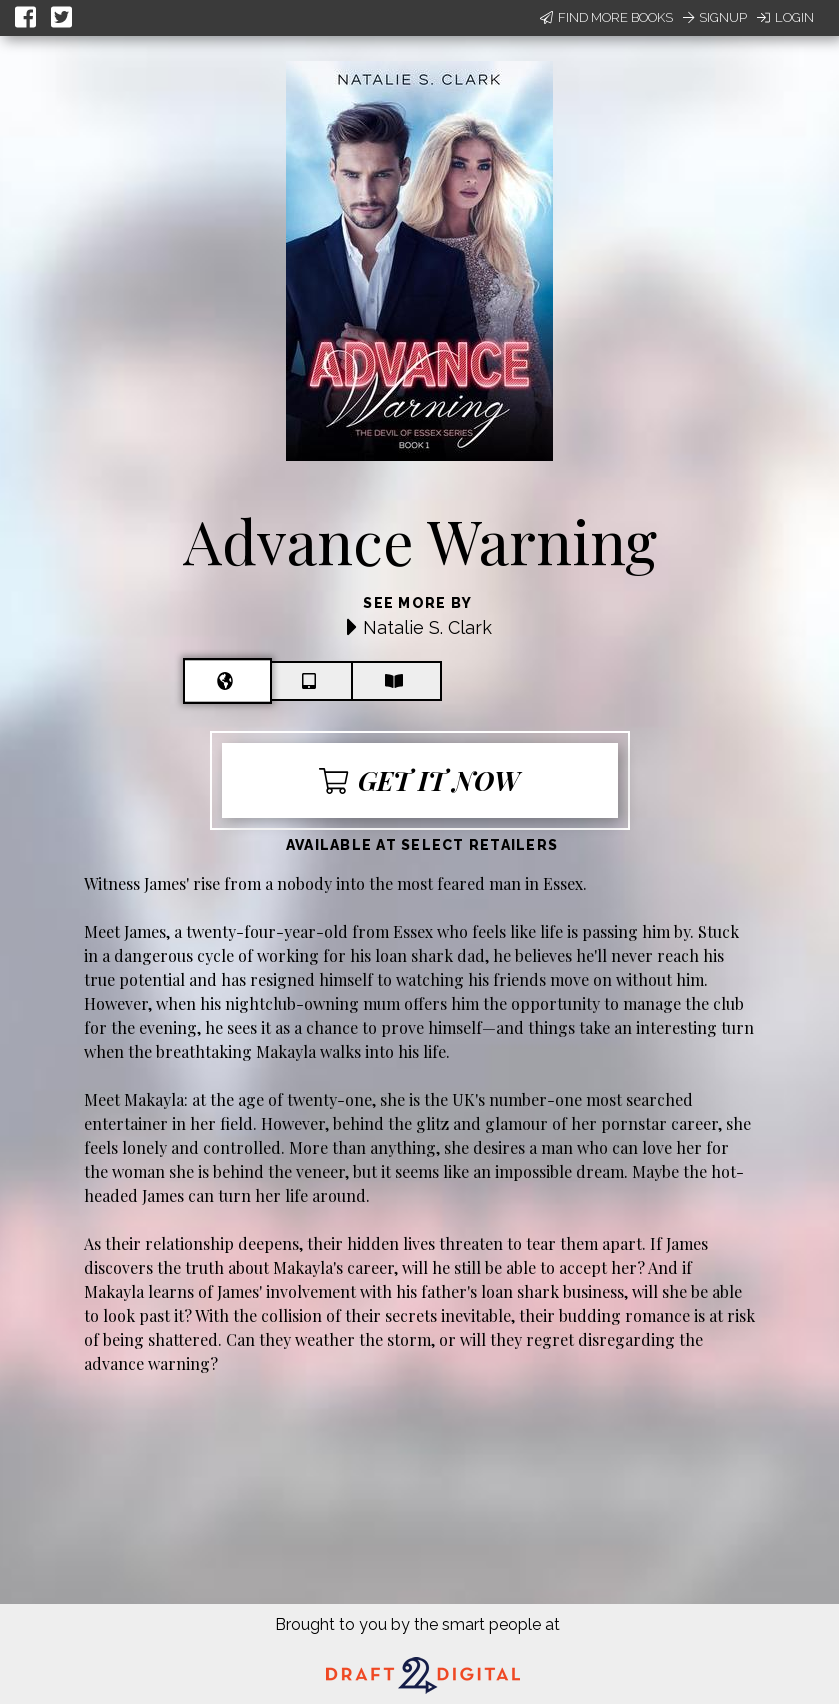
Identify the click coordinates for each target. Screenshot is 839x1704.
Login (785, 17)
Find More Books (606, 17)
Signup (715, 17)
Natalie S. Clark (427, 627)
